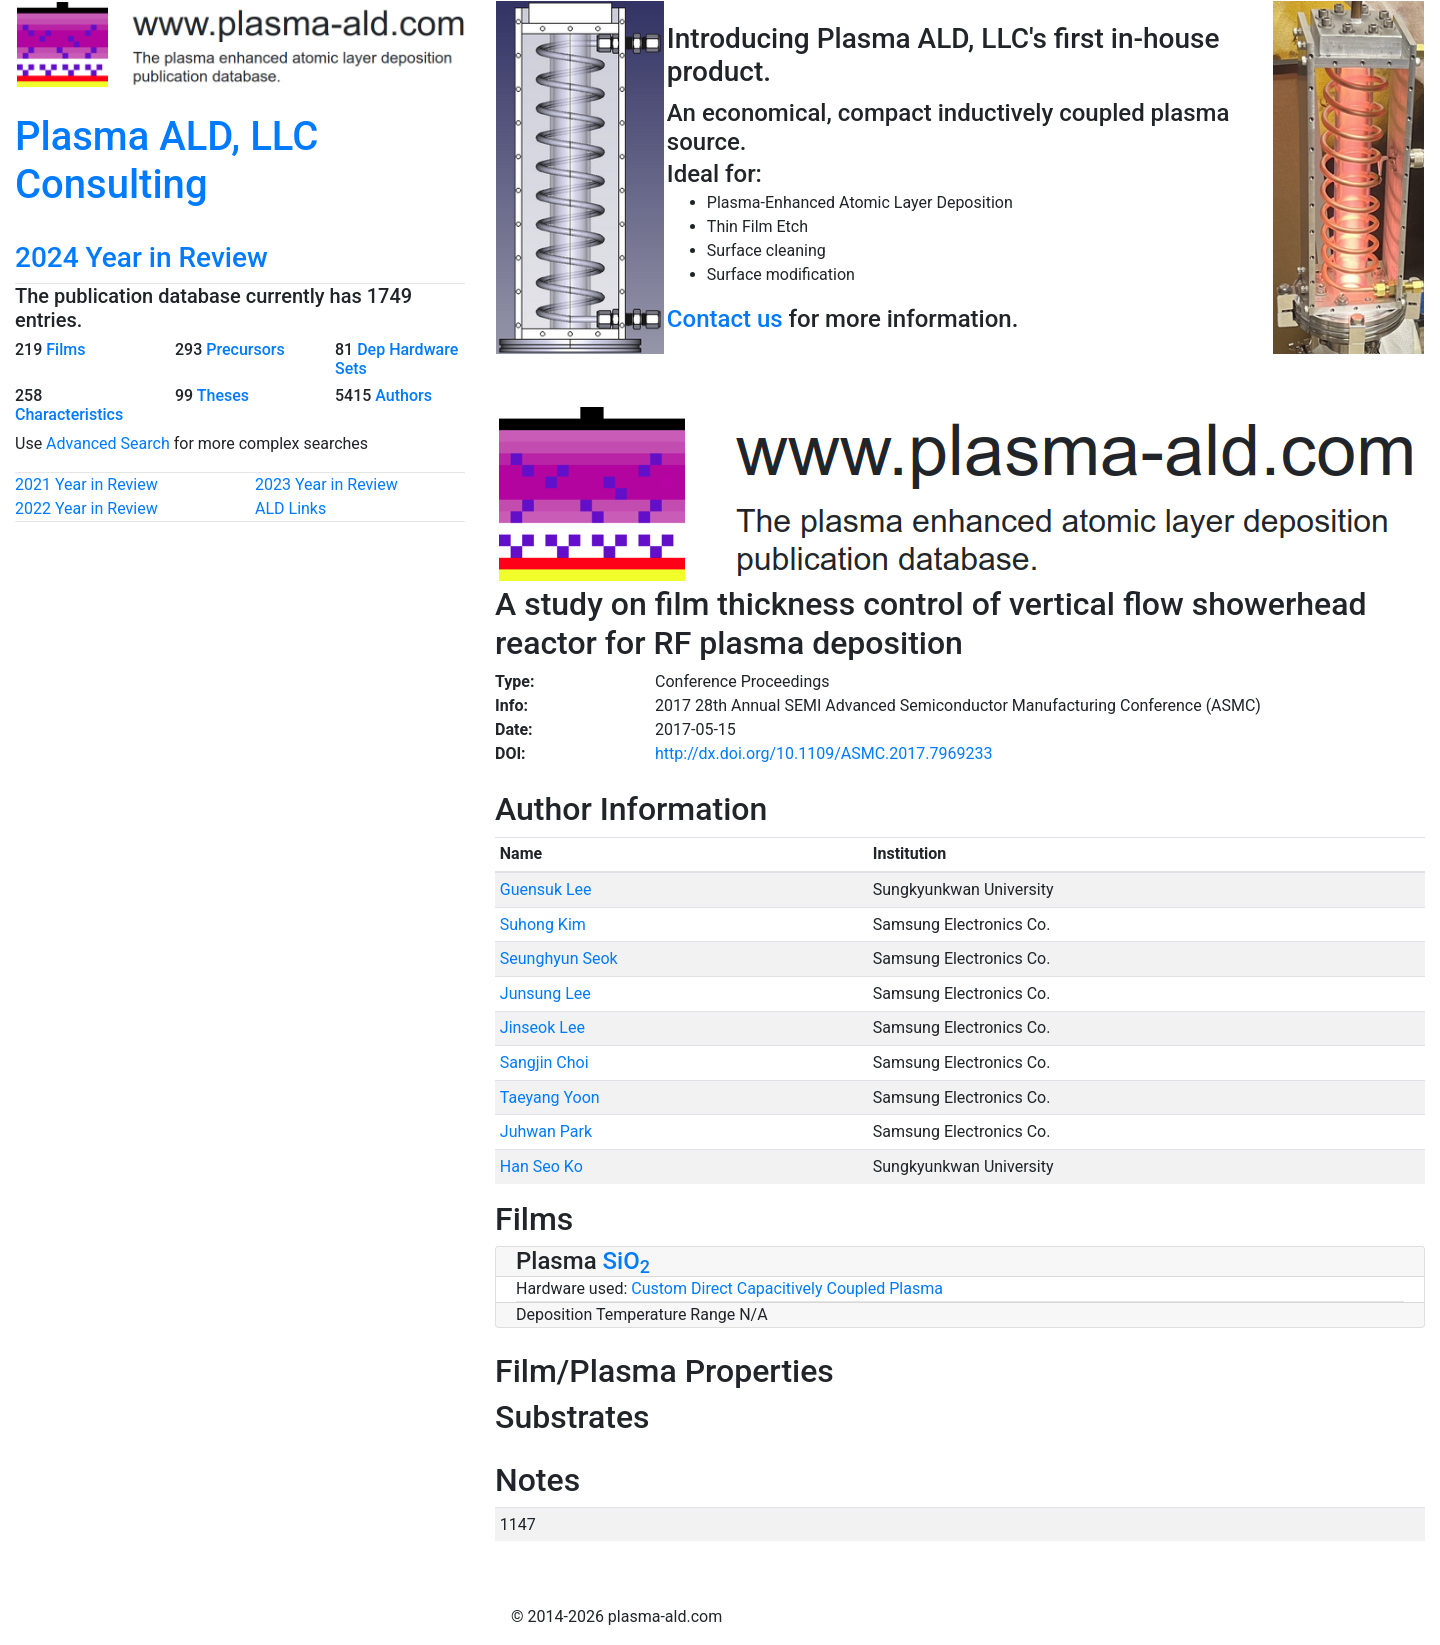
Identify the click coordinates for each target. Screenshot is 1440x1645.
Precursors (245, 349)
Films (65, 349)
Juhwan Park (546, 1131)
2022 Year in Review (86, 508)
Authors (403, 395)
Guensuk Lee (546, 889)
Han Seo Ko (541, 1166)
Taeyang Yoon (550, 1097)
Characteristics (69, 414)
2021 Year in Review (86, 484)
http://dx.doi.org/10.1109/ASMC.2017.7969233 (823, 753)
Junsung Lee (545, 993)
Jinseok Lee (542, 1027)
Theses (223, 395)
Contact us (725, 319)
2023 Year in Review (326, 484)
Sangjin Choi (544, 1062)
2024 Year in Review (141, 257)
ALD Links (290, 508)
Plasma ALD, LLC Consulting (166, 160)
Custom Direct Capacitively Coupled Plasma (787, 1288)
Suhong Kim (543, 924)
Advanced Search (108, 443)
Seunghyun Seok (559, 958)
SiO (626, 1261)
